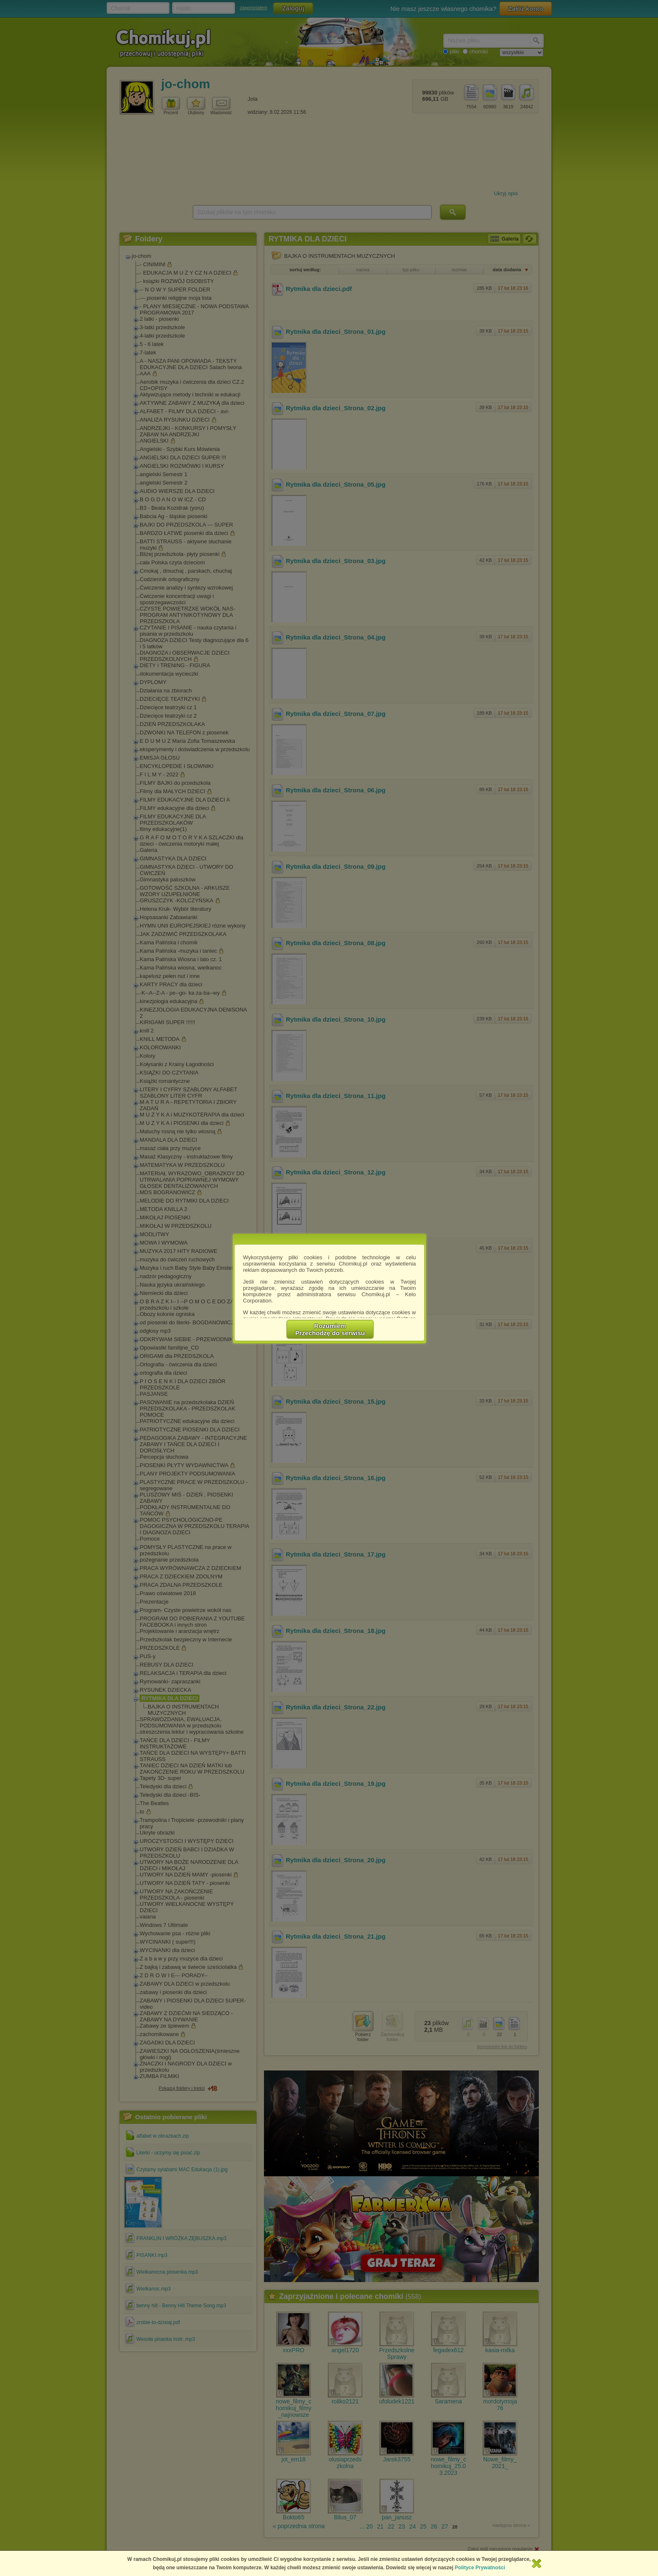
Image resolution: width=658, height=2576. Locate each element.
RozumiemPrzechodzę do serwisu (330, 1329)
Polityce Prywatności (480, 2568)
